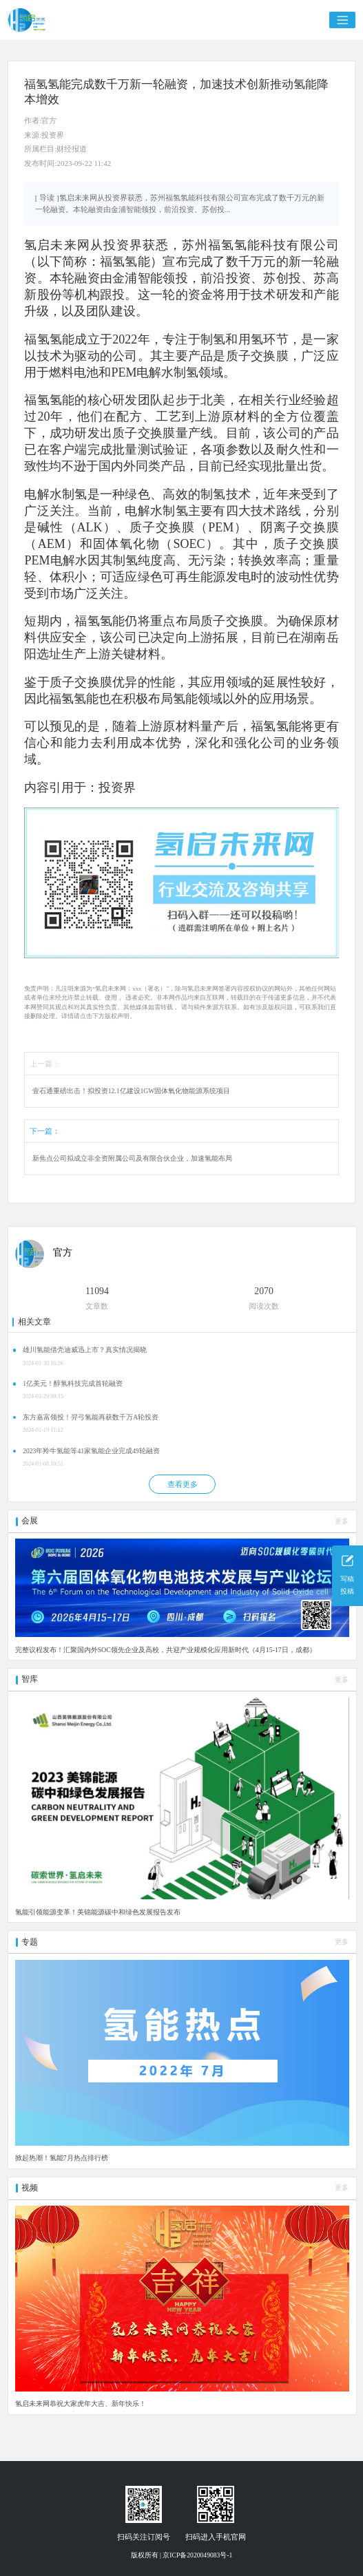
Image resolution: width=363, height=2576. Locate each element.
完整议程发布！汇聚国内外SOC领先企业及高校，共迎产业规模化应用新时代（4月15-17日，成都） (165, 1650)
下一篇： (45, 1131)
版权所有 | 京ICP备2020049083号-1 (182, 2555)
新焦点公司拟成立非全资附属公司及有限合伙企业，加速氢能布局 (132, 1158)
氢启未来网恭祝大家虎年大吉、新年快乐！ (80, 2403)
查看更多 (182, 1484)
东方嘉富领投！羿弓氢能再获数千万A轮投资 (90, 1417)
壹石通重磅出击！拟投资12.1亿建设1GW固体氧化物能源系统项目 (131, 1091)
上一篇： (45, 1063)
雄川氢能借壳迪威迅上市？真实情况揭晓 (85, 1349)
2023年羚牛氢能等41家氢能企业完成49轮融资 (91, 1451)
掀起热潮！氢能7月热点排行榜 (61, 2158)
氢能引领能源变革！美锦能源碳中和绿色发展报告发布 (97, 1912)
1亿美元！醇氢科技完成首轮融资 (73, 1383)
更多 (342, 1521)
